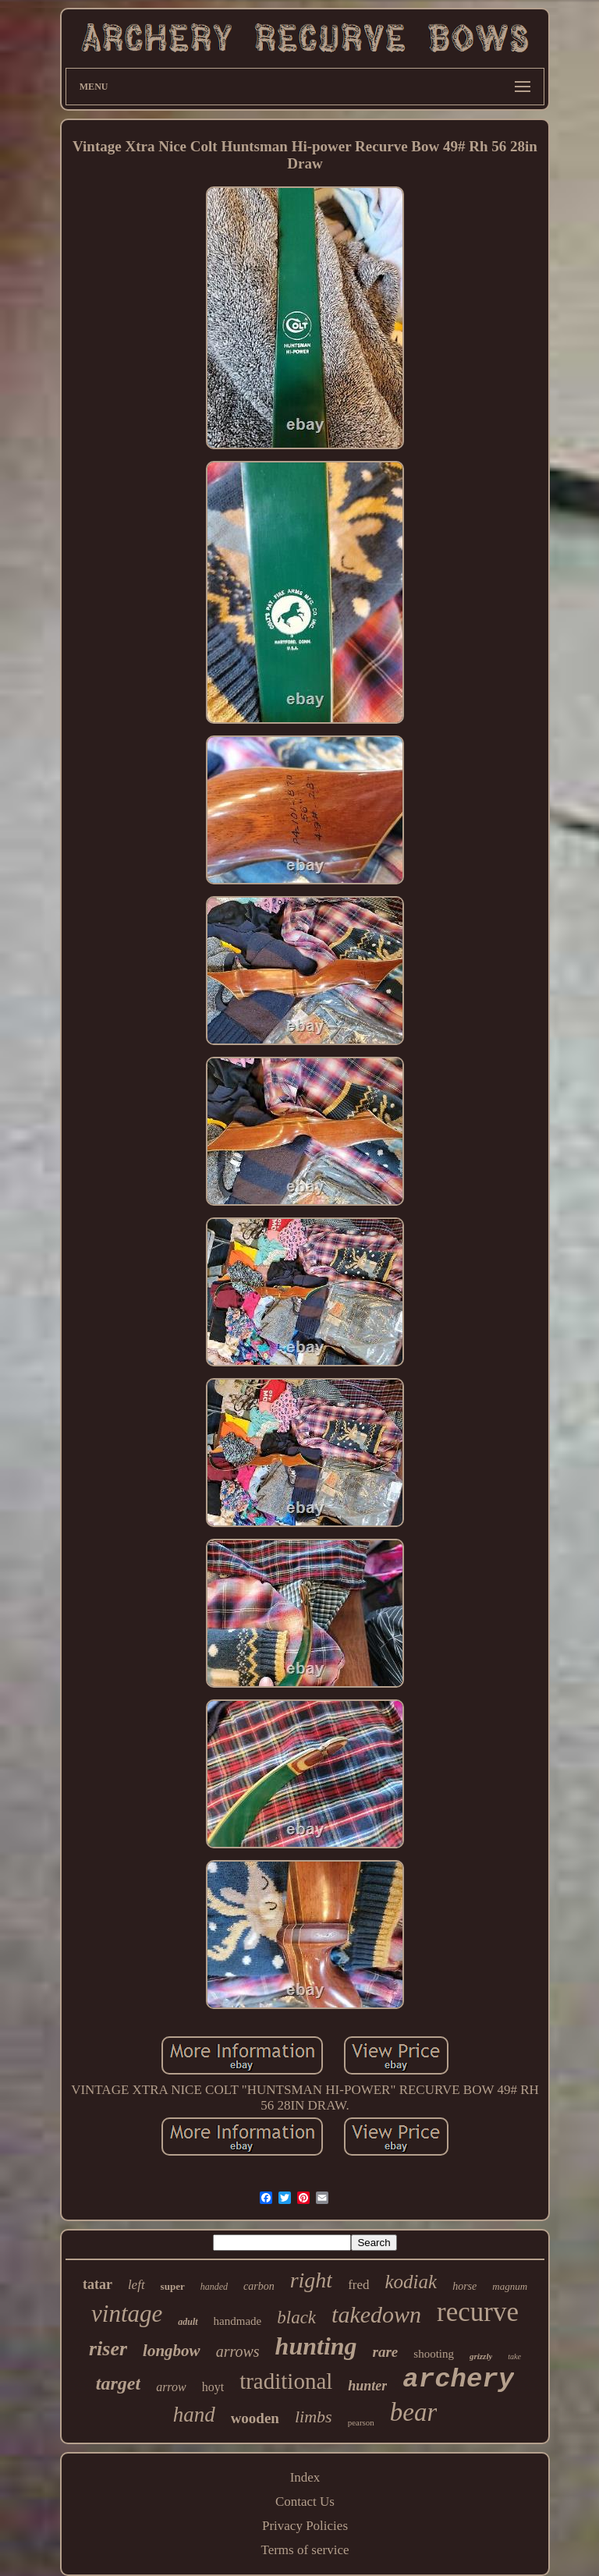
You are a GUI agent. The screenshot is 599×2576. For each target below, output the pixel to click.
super (173, 2286)
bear (414, 2412)
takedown (376, 2314)
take (514, 2356)
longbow (171, 2350)
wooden (255, 2418)
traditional (285, 2381)
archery (458, 2379)
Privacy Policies (305, 2525)
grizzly (481, 2356)
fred (358, 2284)
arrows (238, 2351)
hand (194, 2414)
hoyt (213, 2387)
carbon (259, 2286)
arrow (171, 2387)
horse (464, 2286)
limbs (313, 2416)
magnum (509, 2286)
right (311, 2280)
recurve (478, 2312)
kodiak (411, 2281)
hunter (367, 2386)
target (118, 2383)
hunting (316, 2346)
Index (305, 2477)
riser (108, 2348)
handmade (238, 2321)
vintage (126, 2313)
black (296, 2317)
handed (214, 2286)
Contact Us (305, 2501)
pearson (361, 2422)
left (136, 2284)
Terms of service (305, 2549)
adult (187, 2321)
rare (386, 2352)
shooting (433, 2353)
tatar (97, 2284)
